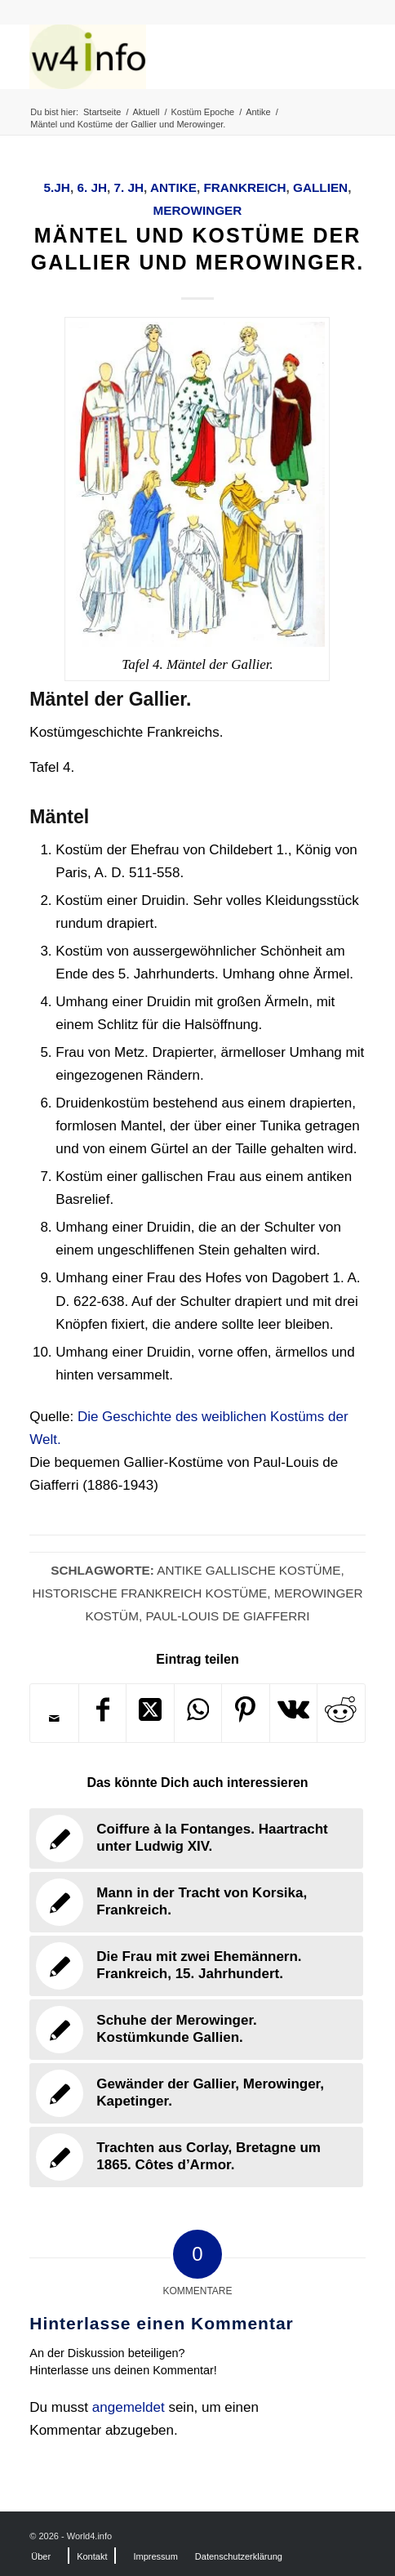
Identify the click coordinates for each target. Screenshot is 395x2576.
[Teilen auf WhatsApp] (198, 1713)
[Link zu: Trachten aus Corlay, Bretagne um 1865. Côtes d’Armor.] (195, 2157)
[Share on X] (149, 1713)
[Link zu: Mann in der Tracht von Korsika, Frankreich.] (195, 1902)
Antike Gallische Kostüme (248, 1570)
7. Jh (128, 187)
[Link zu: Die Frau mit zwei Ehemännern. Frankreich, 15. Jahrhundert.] (195, 1966)
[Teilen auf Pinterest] (245, 1713)
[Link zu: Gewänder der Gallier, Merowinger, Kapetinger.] (195, 2093)
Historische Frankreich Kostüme (149, 1593)
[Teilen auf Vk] (293, 1713)
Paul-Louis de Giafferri (227, 1616)
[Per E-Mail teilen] (54, 1718)
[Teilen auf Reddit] (340, 1713)
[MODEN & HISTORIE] (163, 56)
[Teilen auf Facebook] (102, 1713)
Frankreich (244, 187)
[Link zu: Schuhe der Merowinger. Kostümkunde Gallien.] (195, 2029)
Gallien (320, 187)
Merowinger (197, 210)
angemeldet (128, 2407)
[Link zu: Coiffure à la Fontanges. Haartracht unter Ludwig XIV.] (195, 1838)
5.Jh (57, 187)
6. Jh (92, 187)
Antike (173, 187)
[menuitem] (41, 2556)
